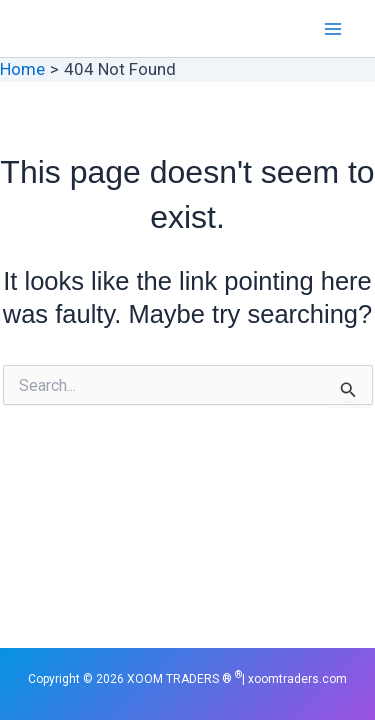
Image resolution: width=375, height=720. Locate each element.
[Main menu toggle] (333, 29)
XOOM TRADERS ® (89, 28)
